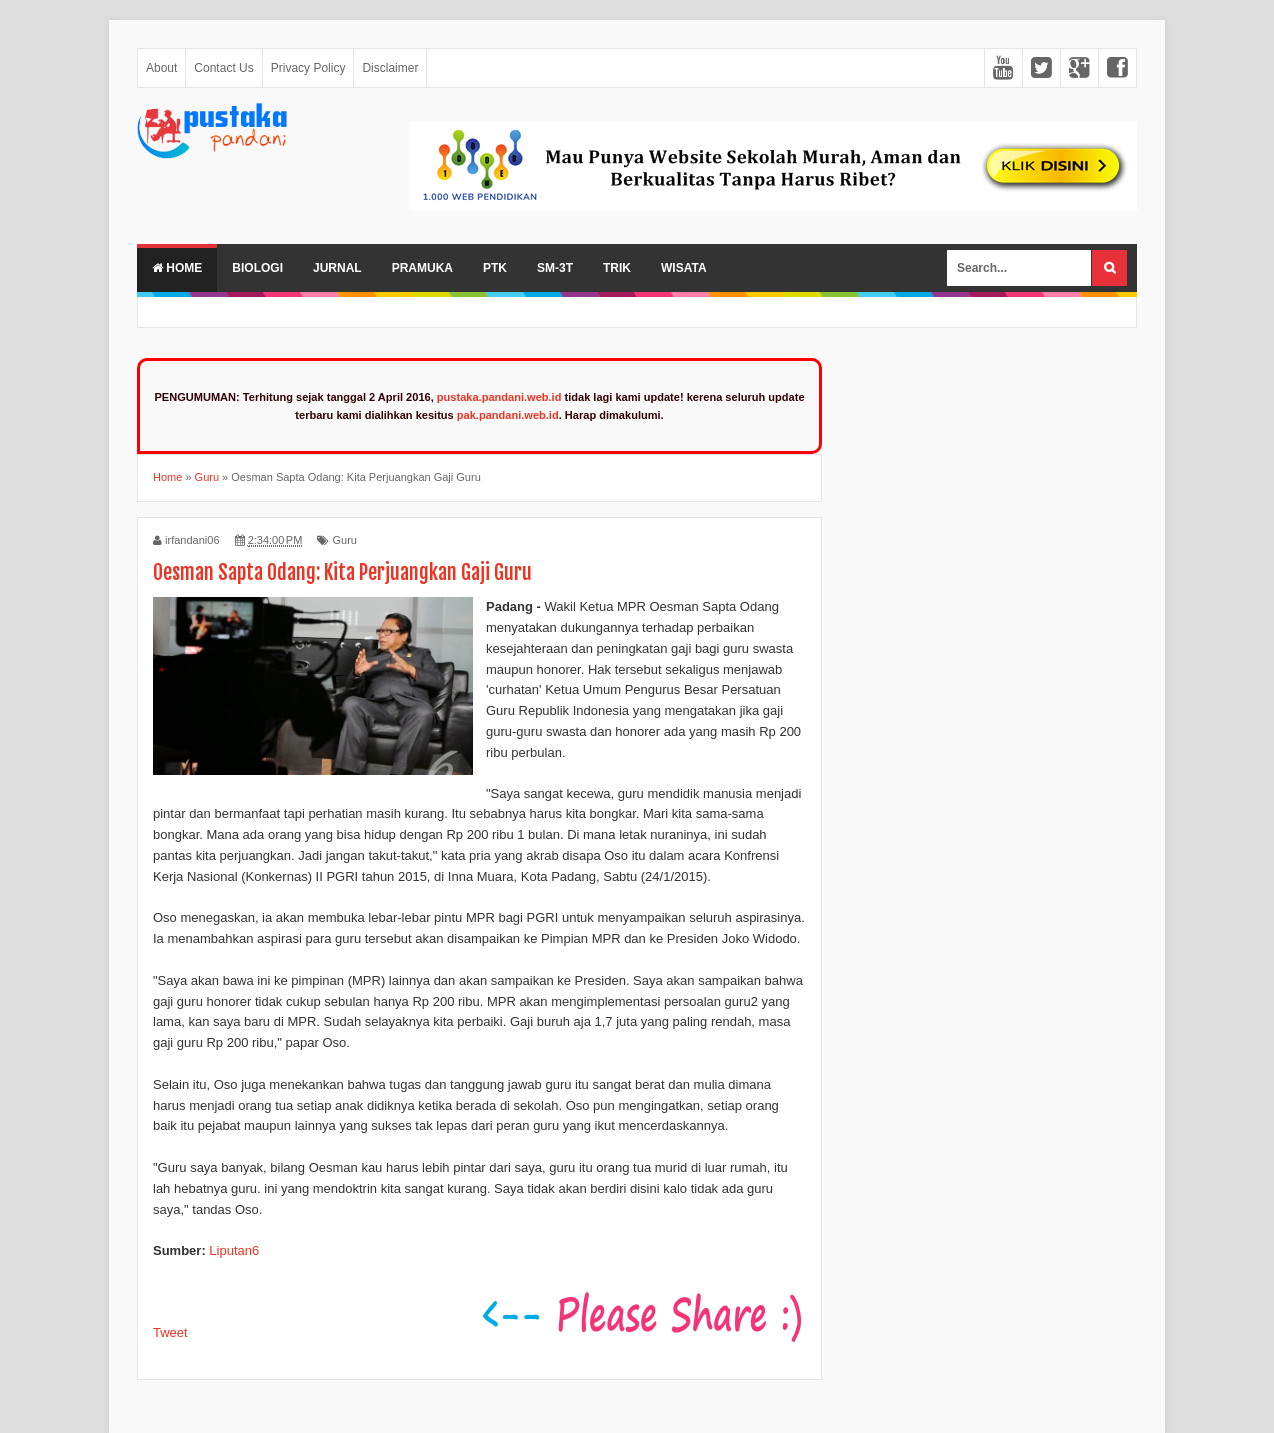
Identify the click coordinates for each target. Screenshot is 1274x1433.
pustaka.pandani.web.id (499, 397)
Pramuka (422, 268)
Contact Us (223, 68)
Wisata (684, 268)
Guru (344, 540)
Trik (617, 268)
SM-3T (555, 268)
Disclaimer (390, 68)
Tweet (170, 1332)
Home (177, 268)
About (161, 68)
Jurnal (337, 268)
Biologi (257, 268)
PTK (495, 268)
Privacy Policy (308, 68)
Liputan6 (234, 1250)
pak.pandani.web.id (508, 415)
